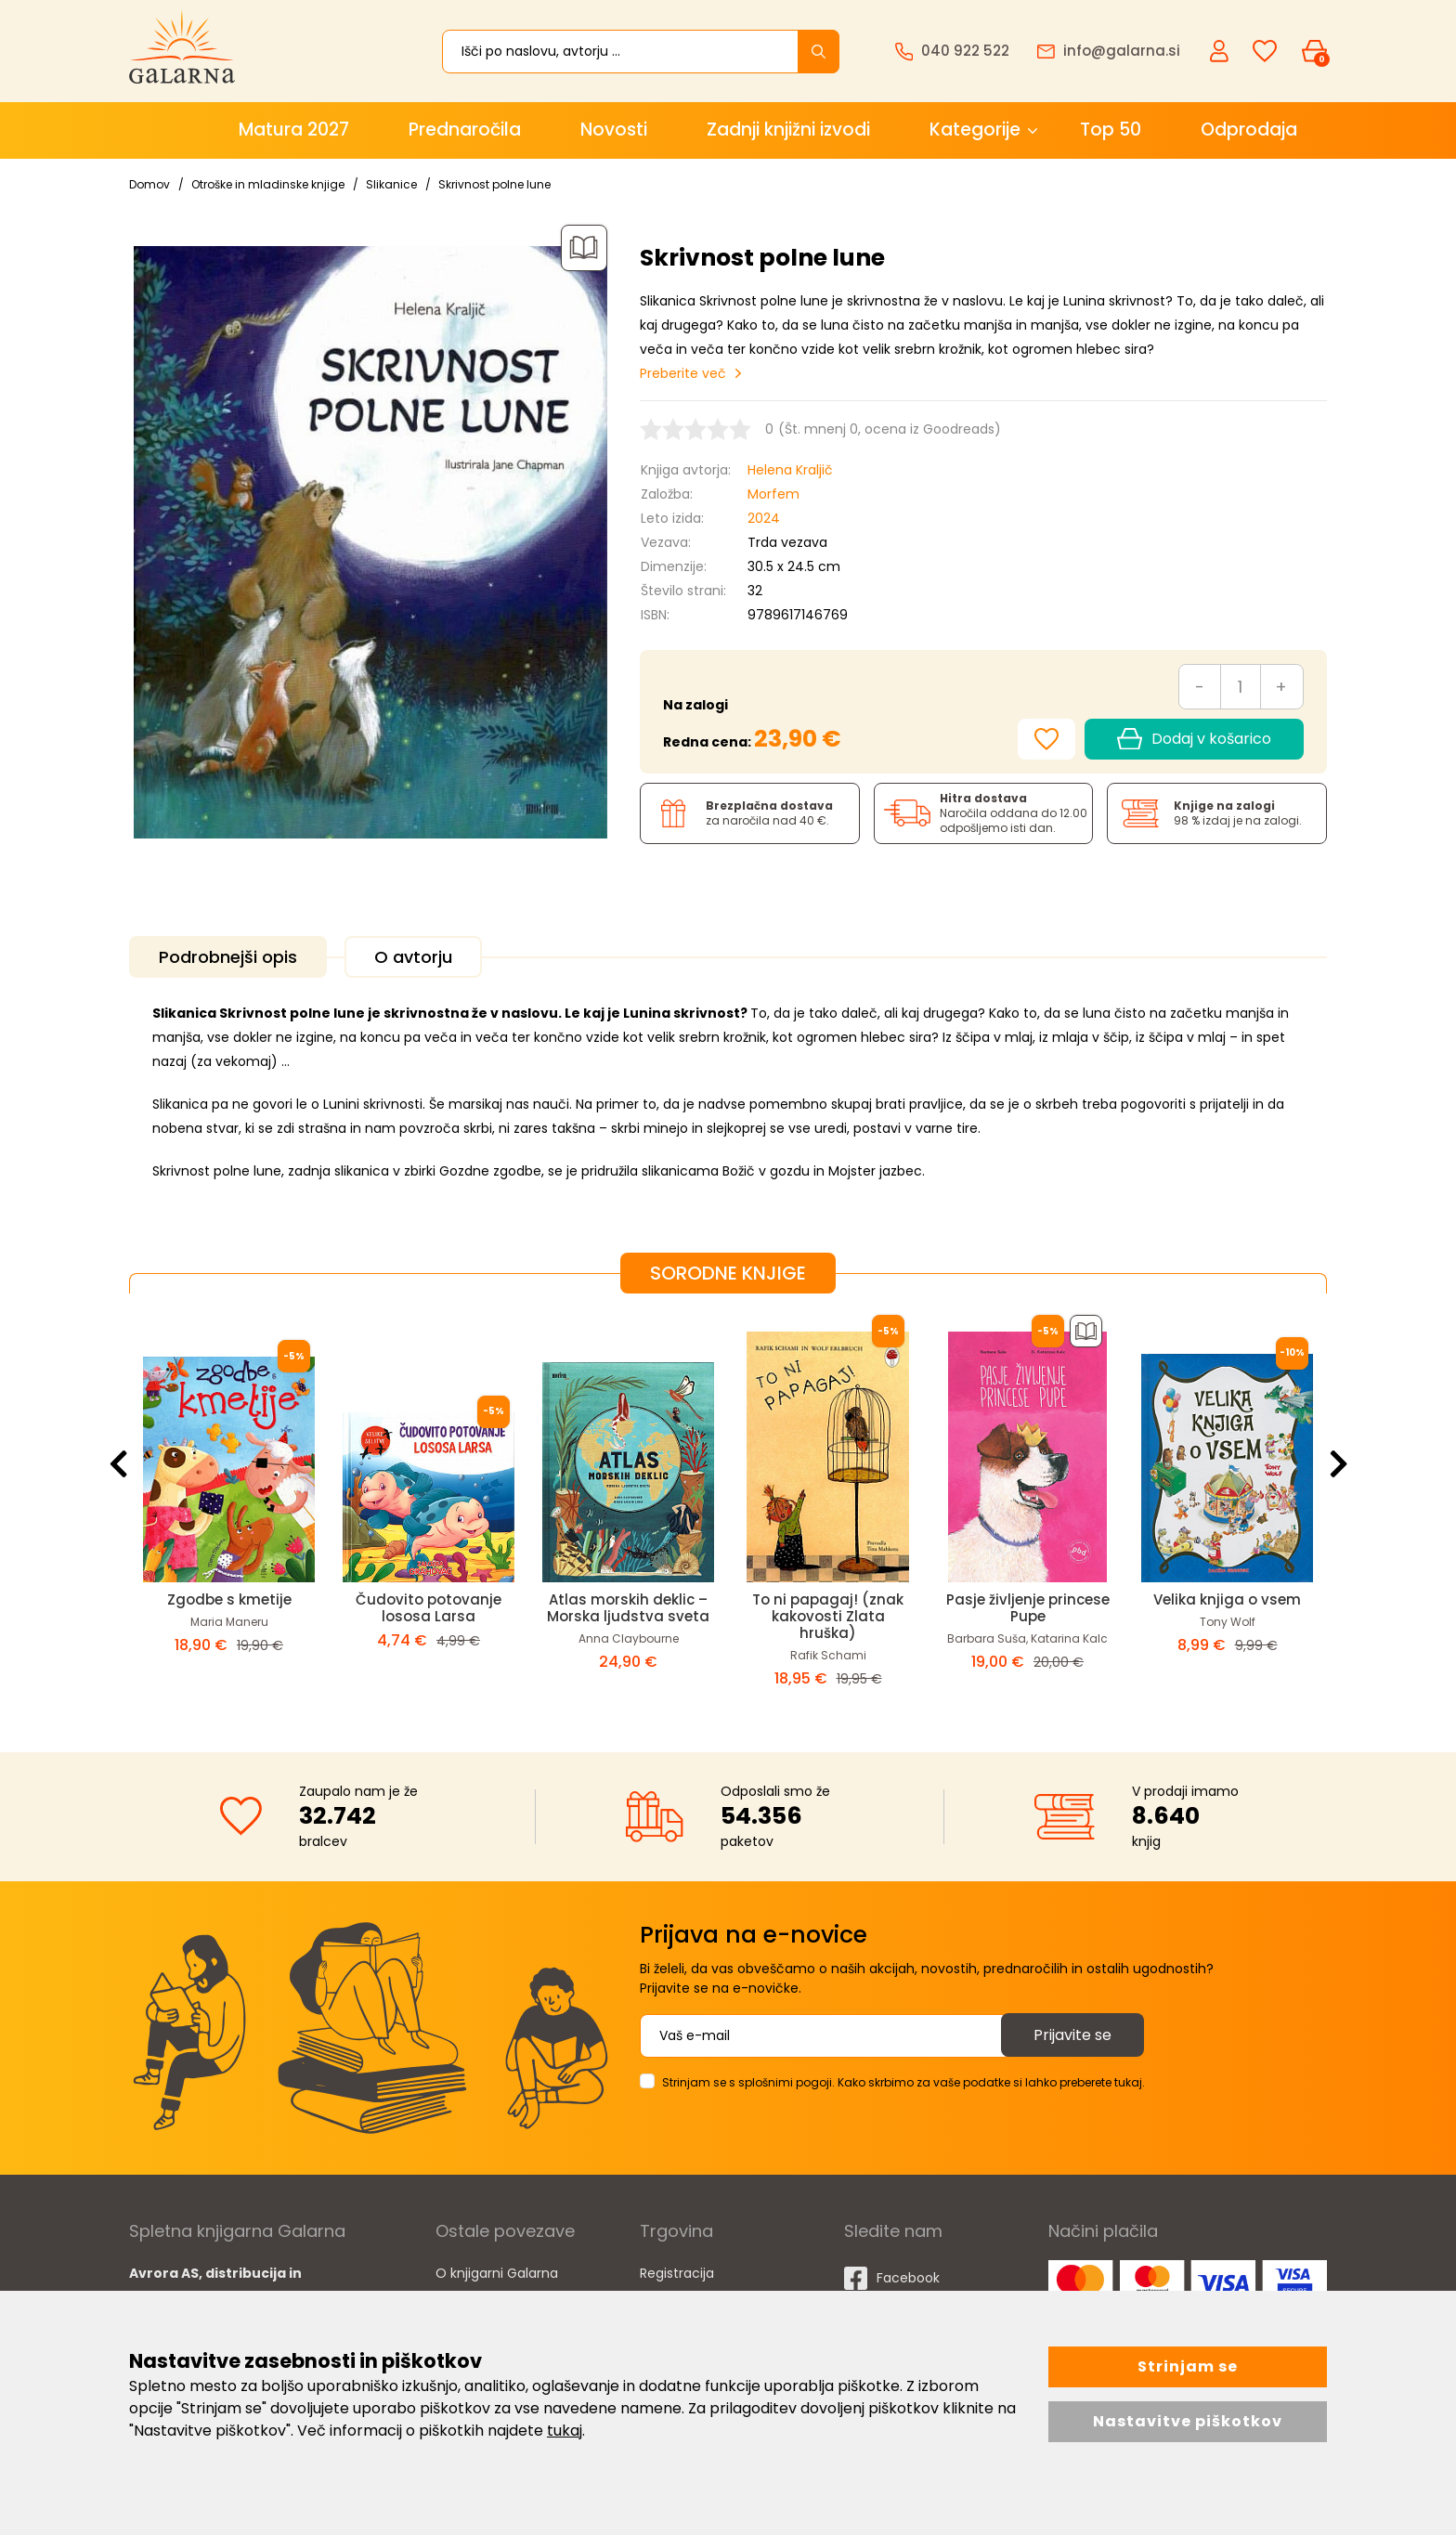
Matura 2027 (294, 129)
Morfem (774, 494)
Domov (149, 184)
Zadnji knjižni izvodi (788, 129)
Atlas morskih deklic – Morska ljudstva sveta (628, 1608)
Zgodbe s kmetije (229, 1599)
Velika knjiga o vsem (1227, 1599)
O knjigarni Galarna (497, 2273)
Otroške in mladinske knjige (267, 184)
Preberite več (683, 373)
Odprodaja (1249, 129)
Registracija (677, 2273)
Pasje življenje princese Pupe (1028, 1608)
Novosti (613, 129)
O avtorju (413, 956)
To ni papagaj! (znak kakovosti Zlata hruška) (828, 1616)
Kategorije (975, 129)
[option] (229, 1508)
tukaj (564, 2430)
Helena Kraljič (790, 470)
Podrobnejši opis (228, 956)
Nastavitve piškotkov (1187, 2421)
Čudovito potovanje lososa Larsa (428, 1608)
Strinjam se (1188, 2366)
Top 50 (1110, 129)
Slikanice (391, 184)
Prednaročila (465, 129)
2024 (764, 518)
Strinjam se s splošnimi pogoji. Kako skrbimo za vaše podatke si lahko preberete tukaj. (903, 2082)
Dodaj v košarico (1194, 739)
